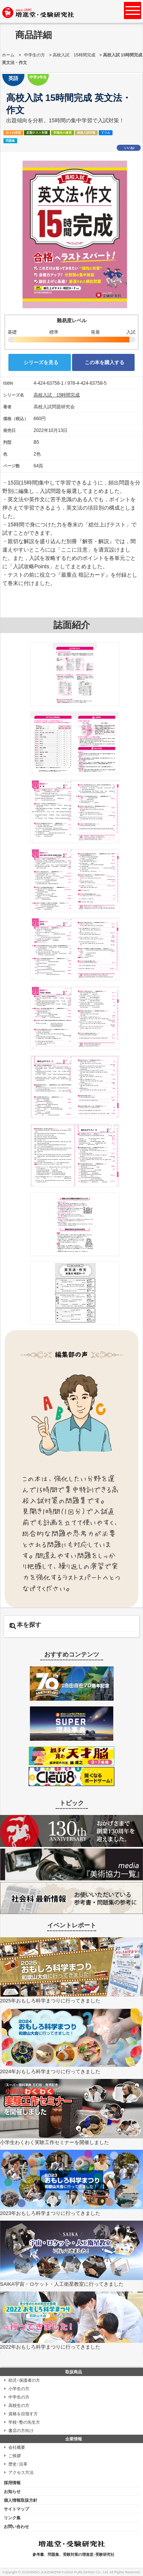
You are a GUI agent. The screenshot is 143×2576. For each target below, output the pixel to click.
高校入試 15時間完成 (74, 55)
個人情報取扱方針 (20, 2500)
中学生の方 (34, 55)
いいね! (129, 148)
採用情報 (12, 2482)
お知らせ (12, 2491)
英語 (13, 78)
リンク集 (12, 2517)
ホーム (8, 55)
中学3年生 (38, 77)
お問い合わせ (16, 2526)
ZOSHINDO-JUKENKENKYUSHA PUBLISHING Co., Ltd (65, 2572)
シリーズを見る (41, 362)
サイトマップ (16, 2509)
